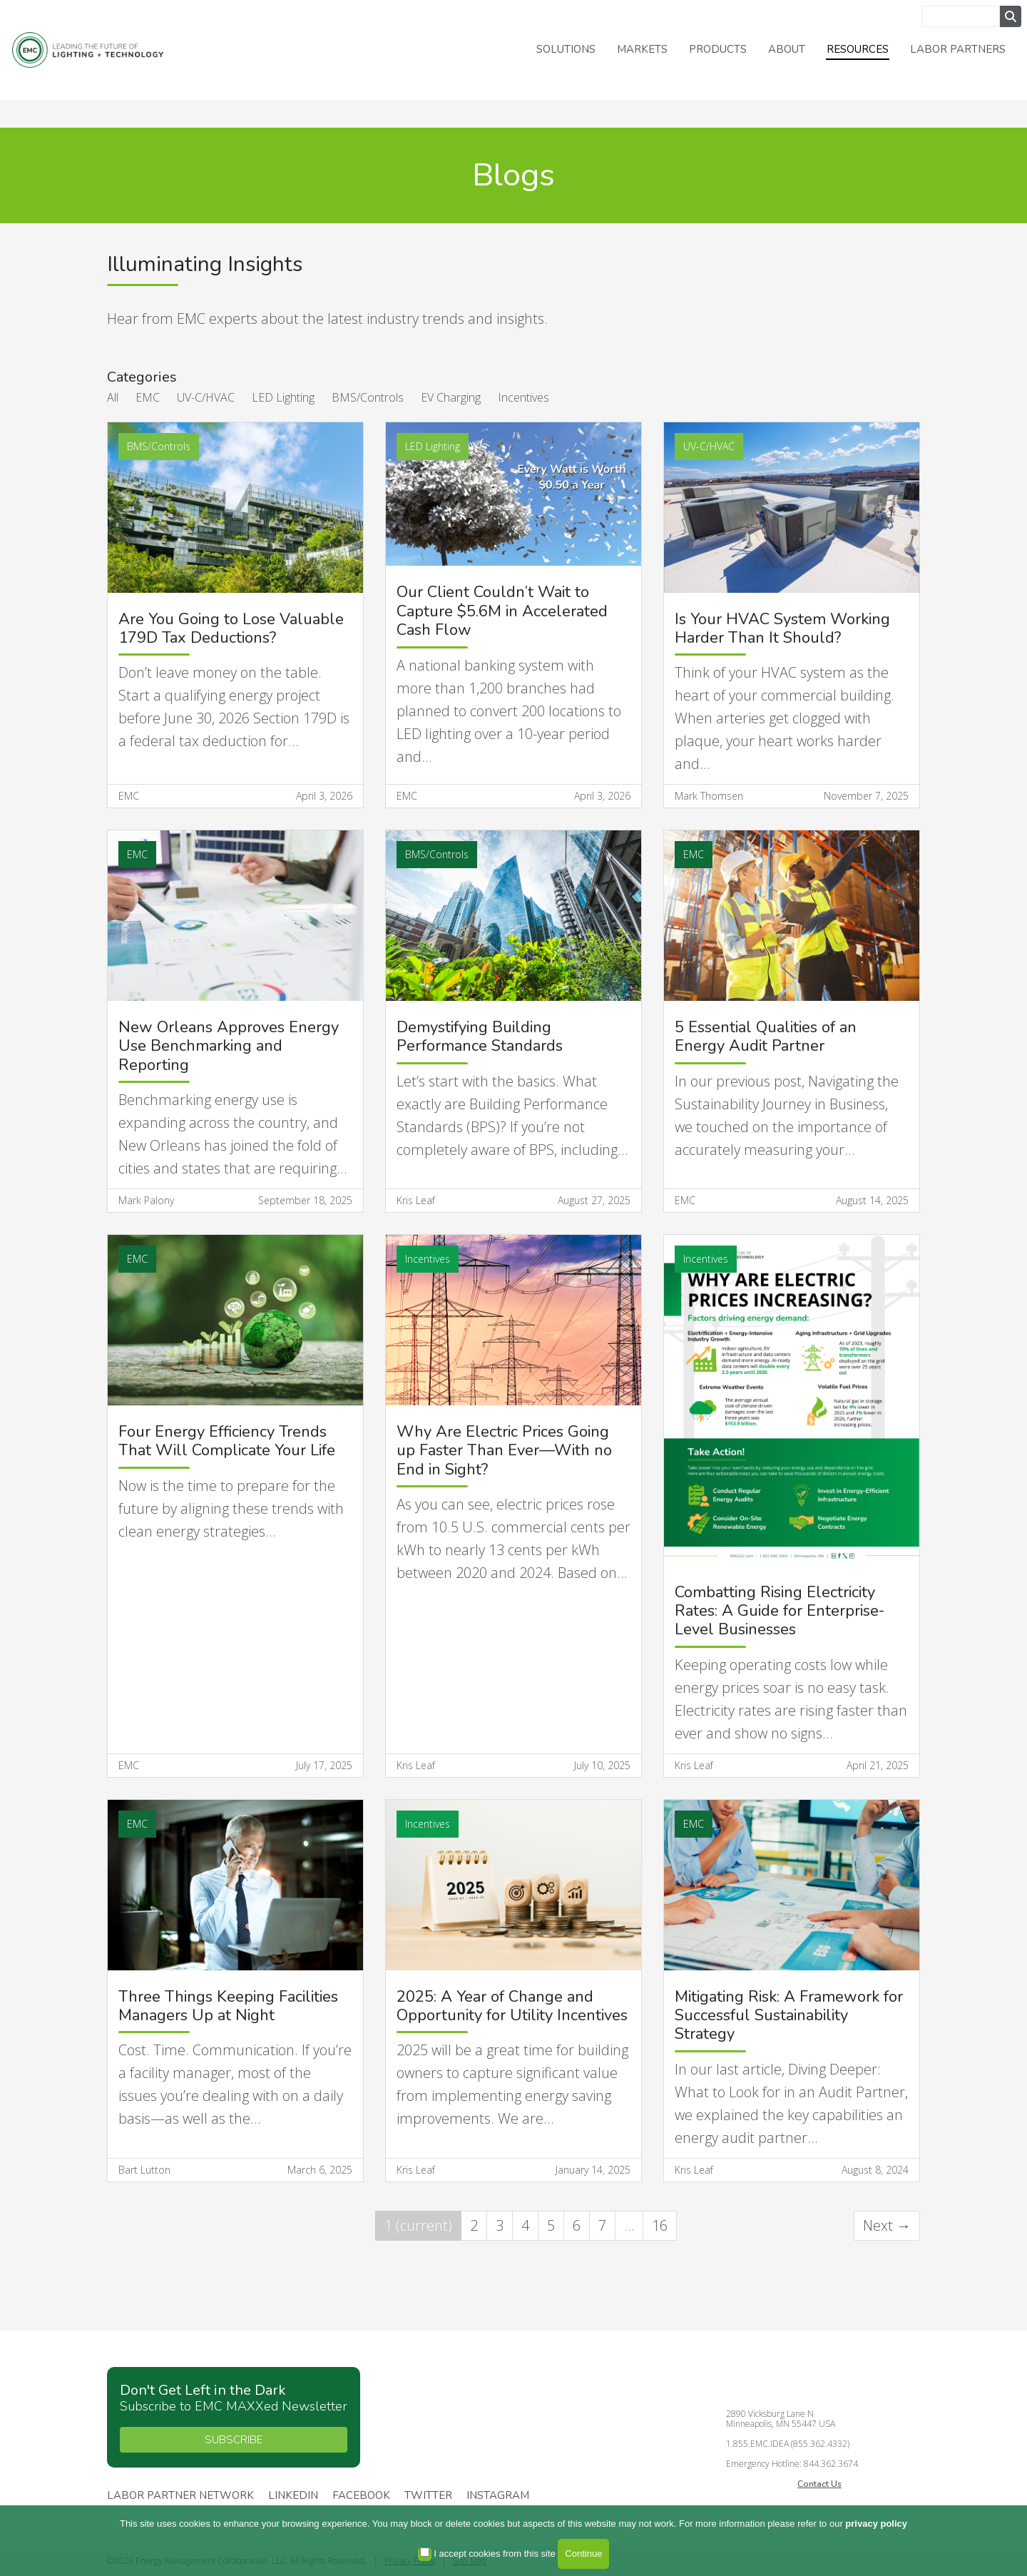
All (112, 397)
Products (718, 49)
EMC (148, 397)
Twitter (428, 2496)
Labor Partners (958, 49)
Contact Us (819, 2484)
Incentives (523, 397)
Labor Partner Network (180, 2496)
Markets (642, 49)
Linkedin (293, 2496)
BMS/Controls (368, 397)
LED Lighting (283, 397)
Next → (887, 2225)
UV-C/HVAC (206, 397)
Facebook (361, 2496)
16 (660, 2225)
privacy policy (876, 2523)
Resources (858, 49)
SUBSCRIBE (233, 2440)
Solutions (566, 49)
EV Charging (451, 397)
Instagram (497, 2496)
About (786, 49)
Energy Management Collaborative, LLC (100, 50)
